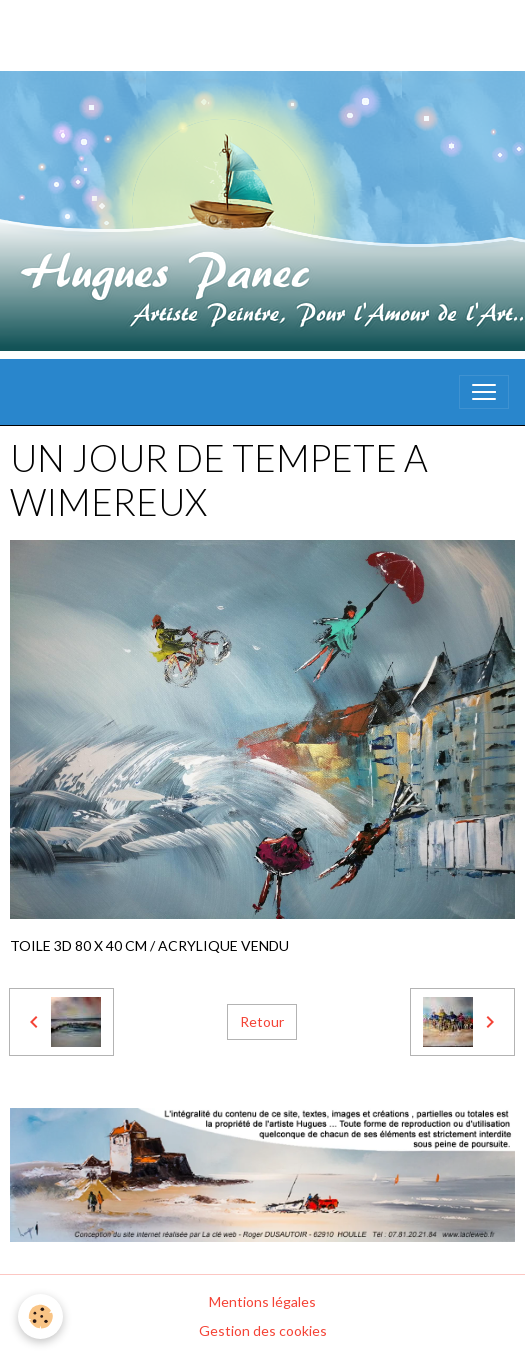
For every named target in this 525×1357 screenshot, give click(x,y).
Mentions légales (262, 1301)
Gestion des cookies (263, 1330)
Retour (262, 1021)
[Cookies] (40, 1316)
